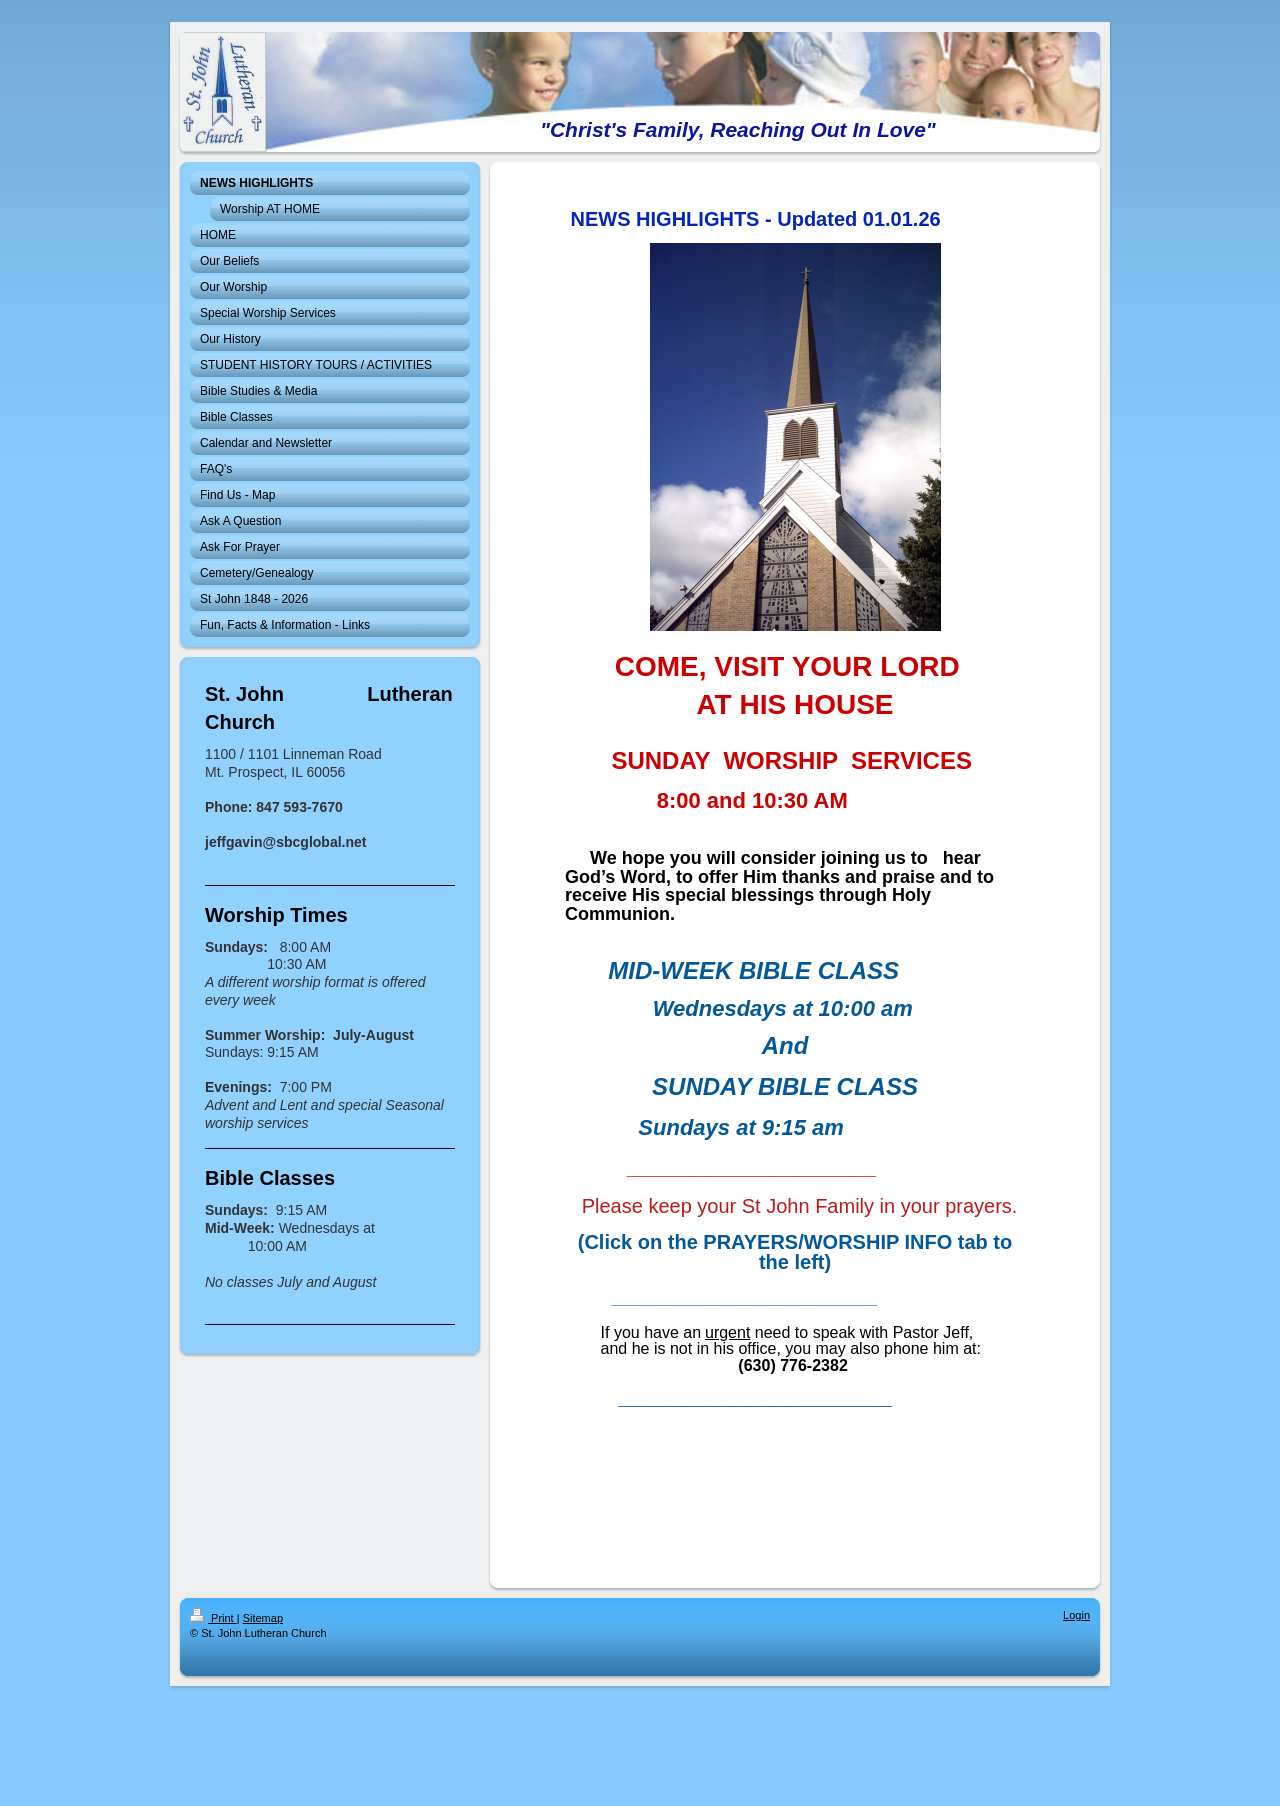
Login (1076, 1615)
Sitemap (263, 1618)
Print (213, 1618)
